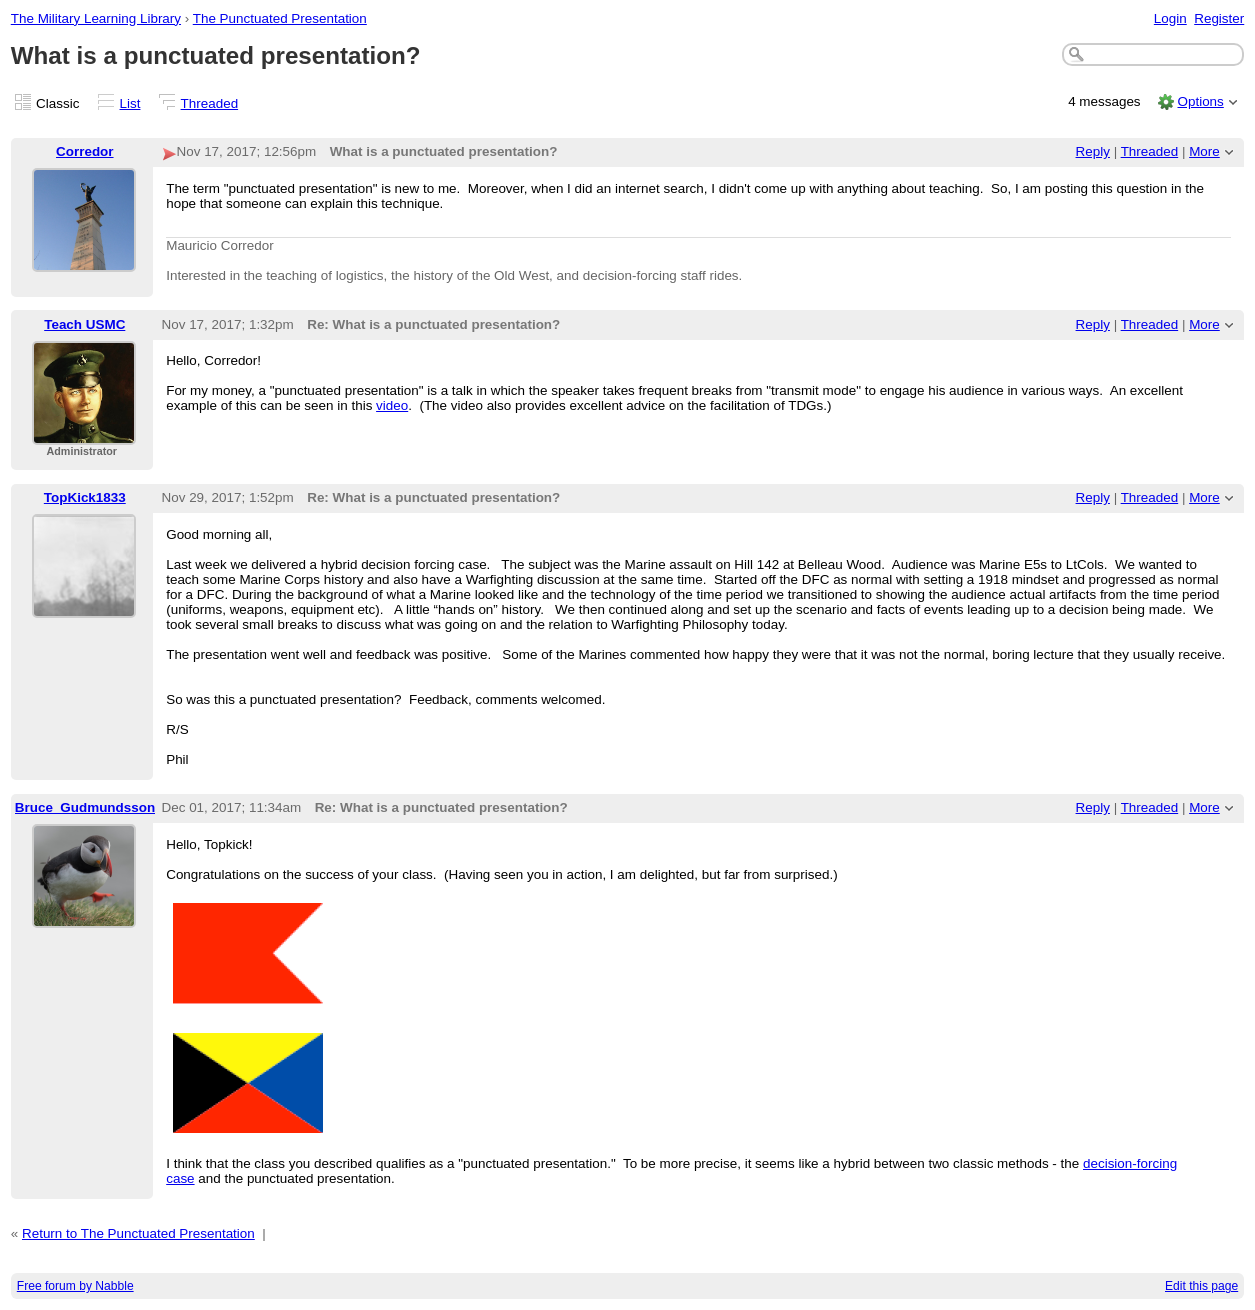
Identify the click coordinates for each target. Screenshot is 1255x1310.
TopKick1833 (85, 497)
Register (1219, 18)
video (392, 405)
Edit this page (1201, 1286)
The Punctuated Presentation (280, 18)
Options (1200, 101)
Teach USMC (84, 324)
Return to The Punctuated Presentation (138, 1233)
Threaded (210, 103)
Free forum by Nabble (75, 1286)
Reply (1093, 151)
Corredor (85, 151)
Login (1170, 18)
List (130, 103)
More (1204, 151)
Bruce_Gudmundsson (85, 807)
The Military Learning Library (96, 18)
